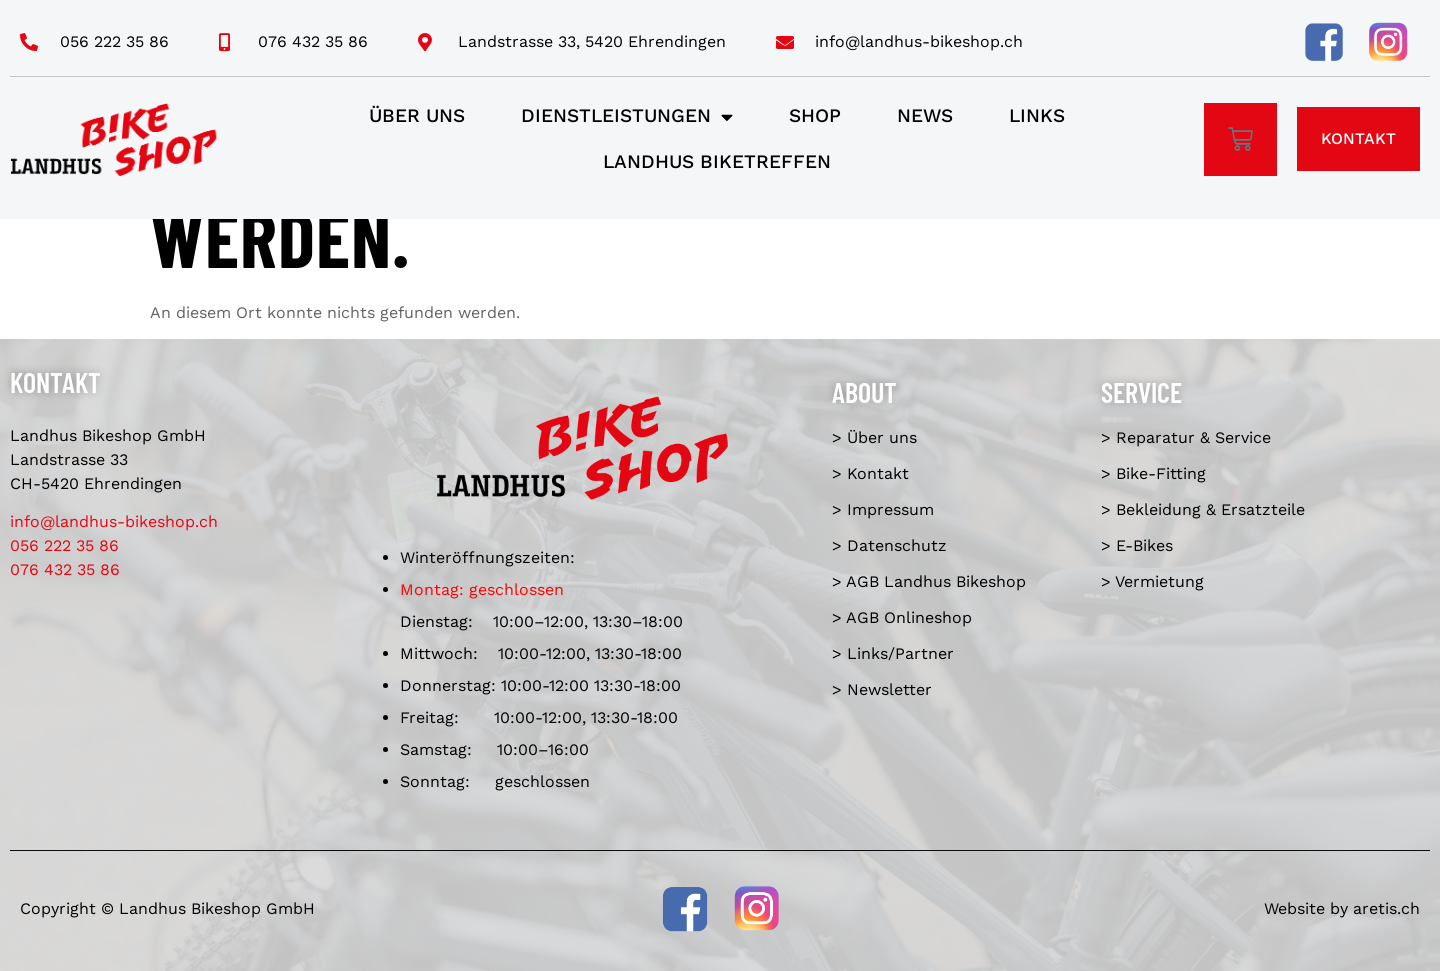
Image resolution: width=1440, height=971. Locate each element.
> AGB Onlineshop (902, 617)
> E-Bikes (1137, 545)
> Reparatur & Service (1186, 437)
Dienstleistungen (627, 116)
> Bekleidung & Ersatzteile (1203, 509)
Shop (815, 115)
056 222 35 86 (64, 545)
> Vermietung (1152, 581)
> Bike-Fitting (1153, 473)
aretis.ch (1386, 908)
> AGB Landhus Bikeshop (929, 581)
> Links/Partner (893, 653)
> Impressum (883, 509)
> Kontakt (870, 473)
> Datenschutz (889, 545)
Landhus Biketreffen (717, 161)
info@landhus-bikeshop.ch (114, 521)
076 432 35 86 (65, 569)
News (925, 115)
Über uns (417, 115)
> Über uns (874, 437)
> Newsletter (882, 689)
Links (1037, 115)
